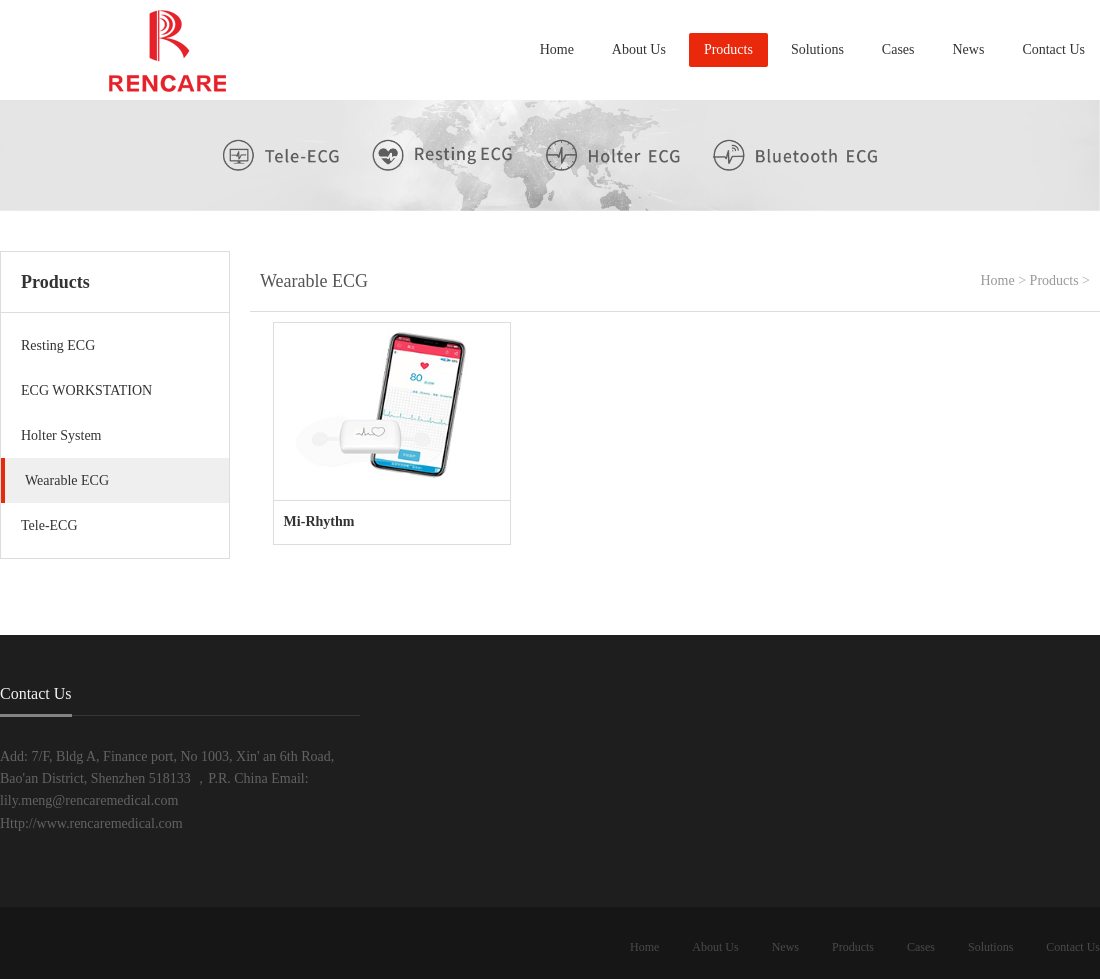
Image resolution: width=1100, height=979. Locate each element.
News (969, 49)
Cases (898, 49)
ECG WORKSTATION (86, 390)
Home (557, 49)
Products (728, 49)
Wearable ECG (67, 480)
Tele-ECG (49, 525)
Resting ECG (58, 345)
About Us (639, 49)
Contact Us (1053, 49)
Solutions (817, 49)
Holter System (61, 435)
